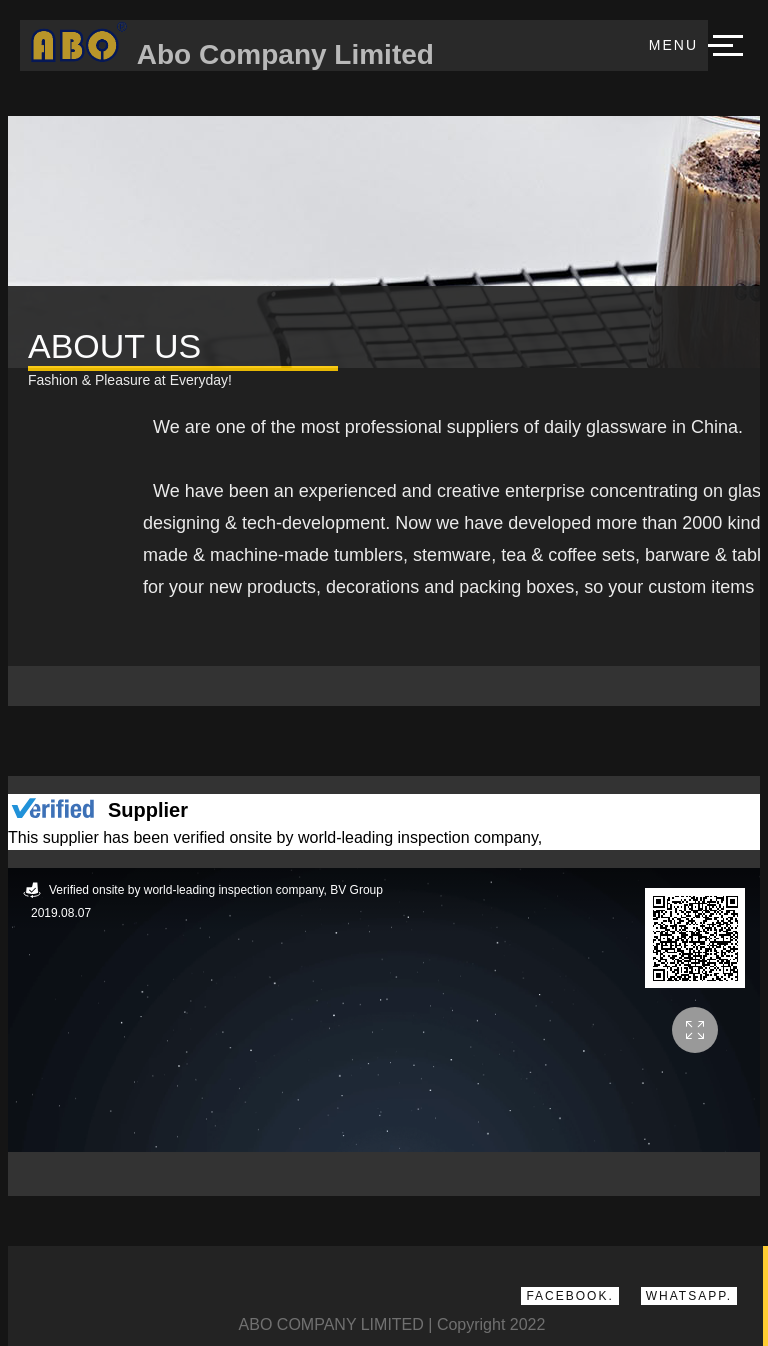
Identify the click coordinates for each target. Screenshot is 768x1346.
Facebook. (569, 1296)
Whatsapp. (689, 1296)
